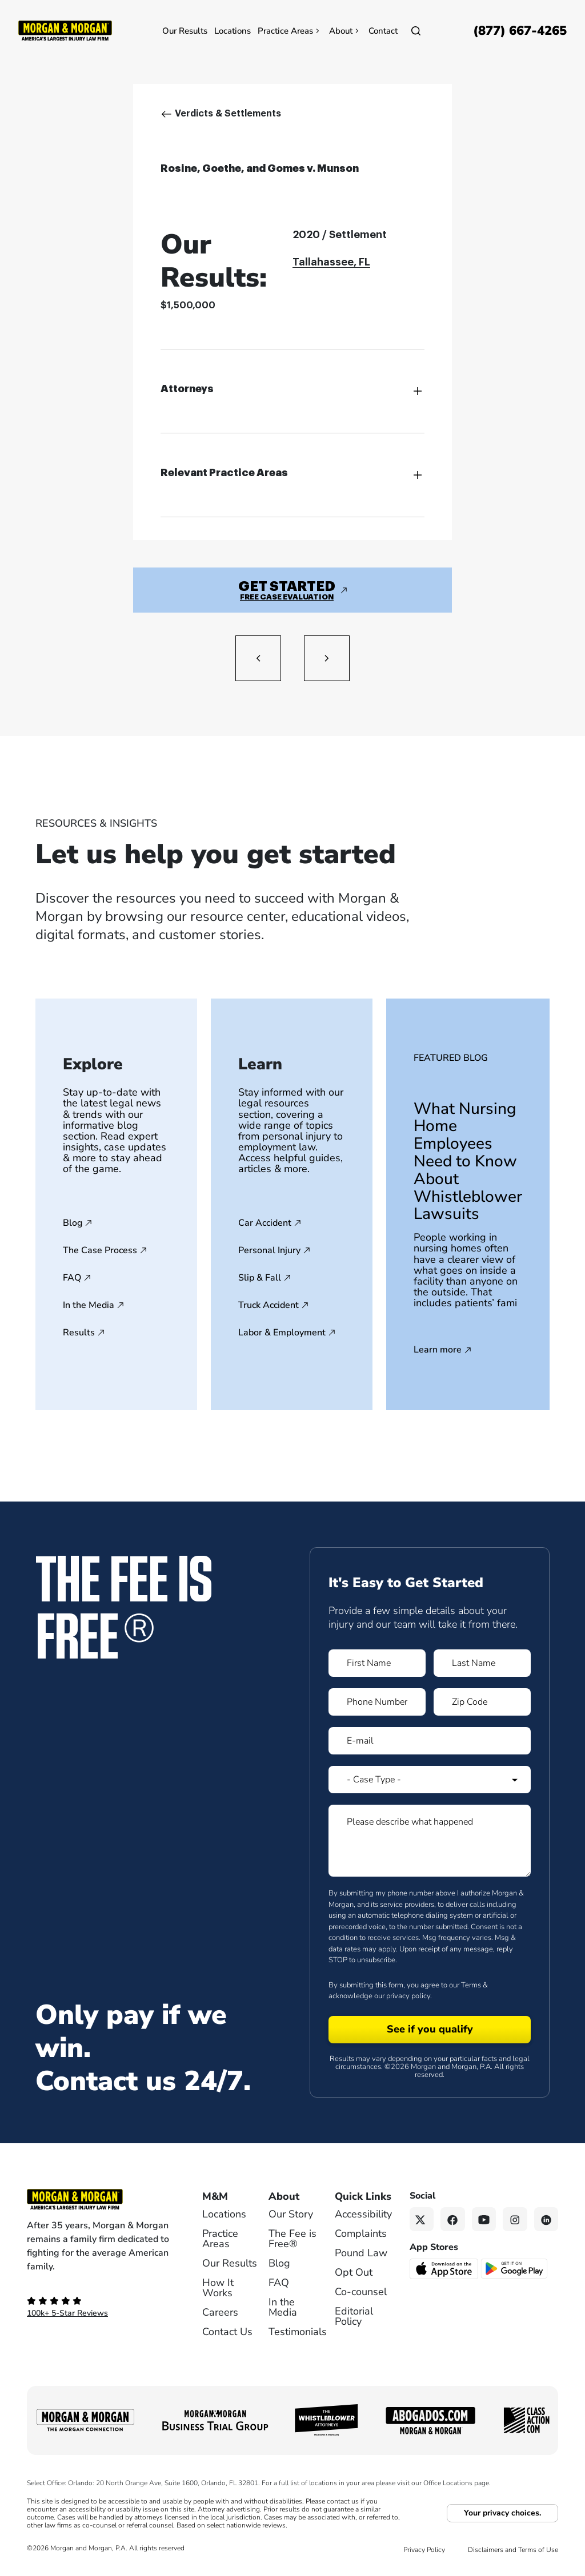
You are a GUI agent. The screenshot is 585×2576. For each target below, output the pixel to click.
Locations (232, 31)
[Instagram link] (515, 2219)
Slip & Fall (259, 1277)
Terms (471, 1985)
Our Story (291, 2214)
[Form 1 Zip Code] (482, 1702)
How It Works (218, 2287)
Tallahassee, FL (331, 262)
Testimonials (298, 2332)
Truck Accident (268, 1305)
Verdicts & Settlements (228, 113)
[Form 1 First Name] (377, 1663)
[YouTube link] (484, 2219)
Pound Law (361, 2253)
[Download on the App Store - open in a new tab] (445, 2268)
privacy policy (408, 1996)
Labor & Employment (282, 1332)
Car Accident (264, 1223)
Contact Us (227, 2332)
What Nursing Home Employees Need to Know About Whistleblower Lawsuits (468, 1161)
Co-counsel (361, 2292)
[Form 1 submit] (429, 2029)
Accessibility (363, 2214)
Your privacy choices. (502, 2512)
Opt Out (353, 2272)
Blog (72, 1223)
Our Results (184, 31)
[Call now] (520, 30)
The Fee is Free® (292, 2238)
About (345, 31)
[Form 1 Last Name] (482, 1663)
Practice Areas (290, 31)
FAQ (72, 1277)
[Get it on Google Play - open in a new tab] (515, 2267)
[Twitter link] (421, 2219)
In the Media (88, 1305)
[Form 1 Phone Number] (377, 1702)
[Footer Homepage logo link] (98, 2199)
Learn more (438, 1350)
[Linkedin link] (546, 2219)
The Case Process (100, 1250)
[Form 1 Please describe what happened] (429, 1841)
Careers (220, 2312)
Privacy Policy (424, 2549)
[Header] (65, 29)
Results (79, 1332)
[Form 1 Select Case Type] (429, 1779)
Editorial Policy (354, 2316)
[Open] (416, 31)
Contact (383, 31)
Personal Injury (269, 1250)
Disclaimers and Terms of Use (513, 2549)
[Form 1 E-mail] (429, 1740)
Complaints (361, 2233)
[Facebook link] (452, 2219)
